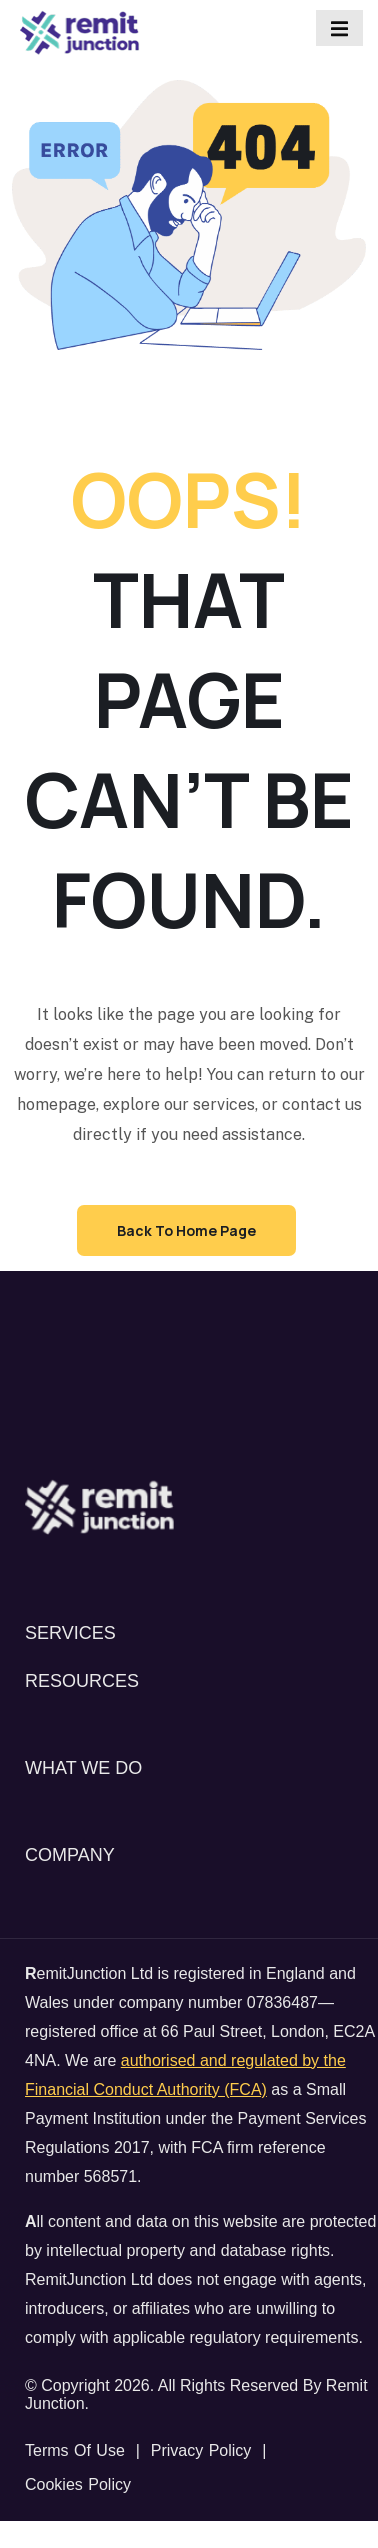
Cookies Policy (78, 2484)
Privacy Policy (201, 2450)
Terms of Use (75, 2450)
